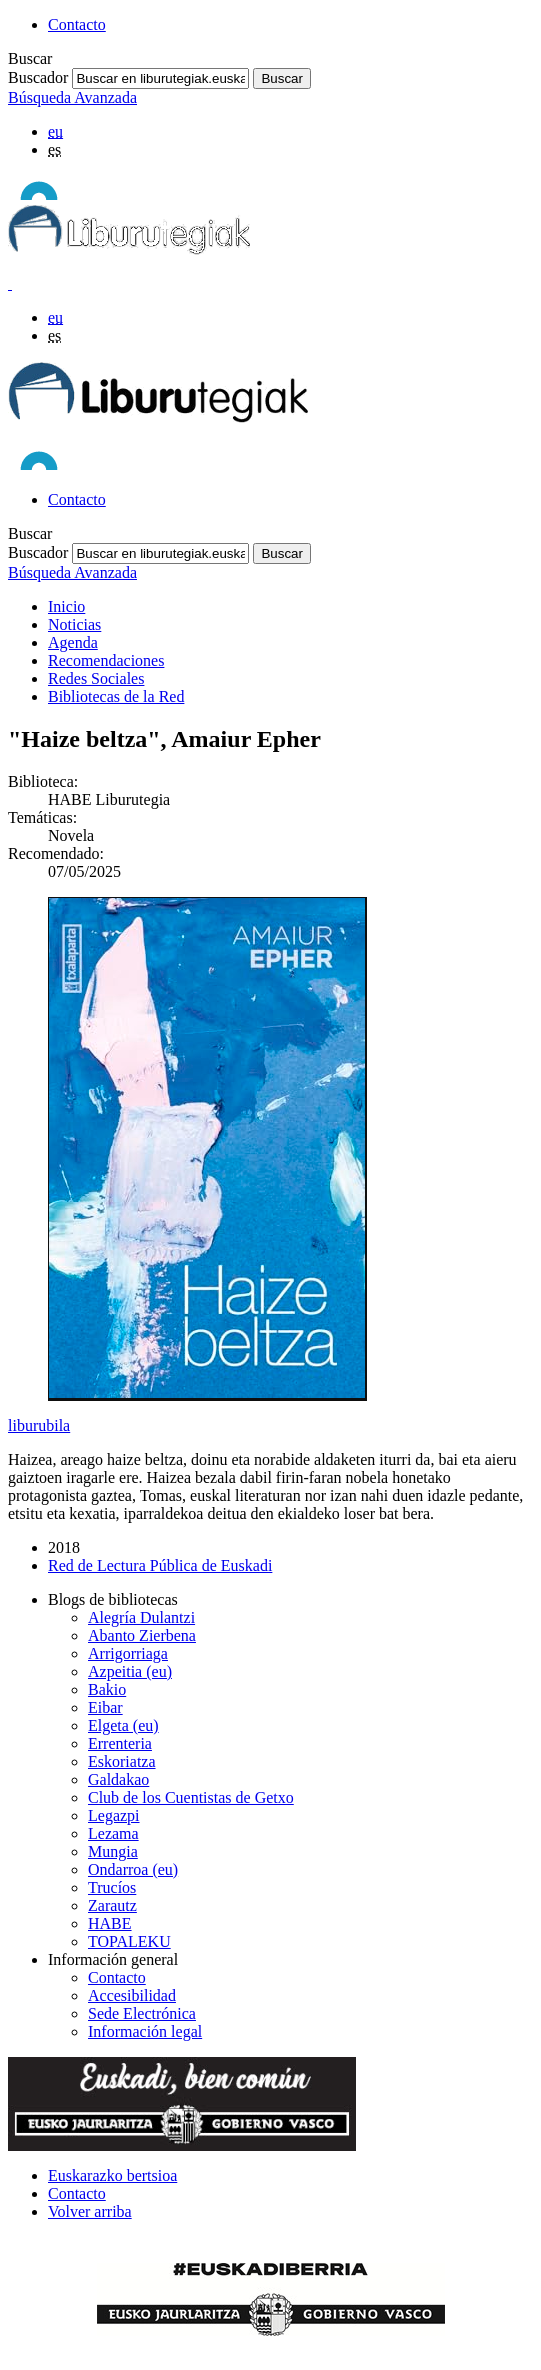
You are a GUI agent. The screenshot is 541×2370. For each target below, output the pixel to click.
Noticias (74, 624)
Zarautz (112, 1905)
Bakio (107, 1689)
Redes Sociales (96, 678)
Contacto (77, 24)
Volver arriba (90, 2211)
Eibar (105, 1707)
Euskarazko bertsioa (112, 2175)
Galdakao (118, 1779)
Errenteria (120, 1743)
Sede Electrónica (142, 2013)
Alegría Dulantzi (141, 1617)
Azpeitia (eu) (130, 1671)
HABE (110, 1923)
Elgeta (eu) (123, 1725)
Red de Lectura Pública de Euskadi (160, 1565)
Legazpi (114, 1815)
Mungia (113, 1851)
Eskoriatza (122, 1761)
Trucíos (112, 1887)
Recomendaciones (106, 660)
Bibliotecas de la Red (116, 696)
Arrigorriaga (128, 1653)
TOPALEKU (129, 1941)
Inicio (66, 606)
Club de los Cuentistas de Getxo (191, 1797)
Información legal (145, 2031)
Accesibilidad (132, 1995)
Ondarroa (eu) (133, 1869)
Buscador (38, 77)
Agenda (73, 642)
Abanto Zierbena (142, 1635)
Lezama (113, 1833)
